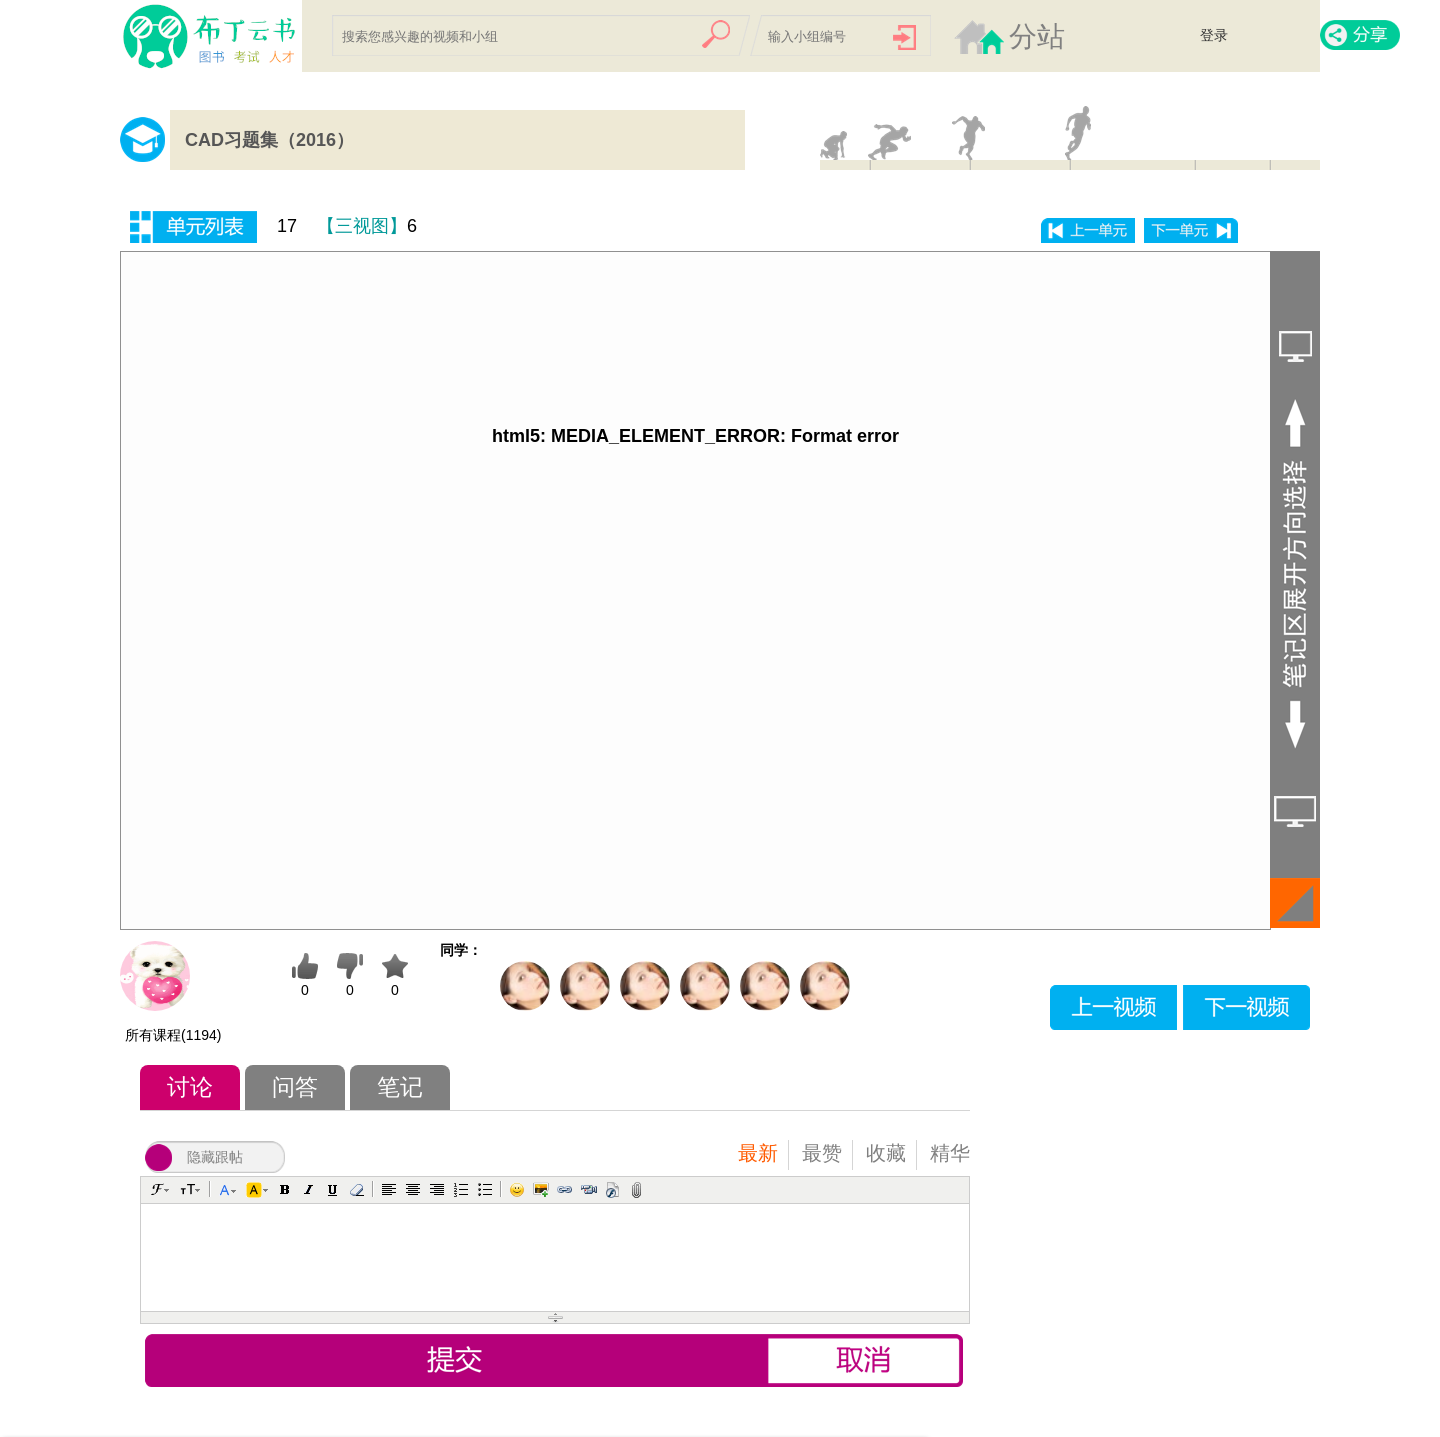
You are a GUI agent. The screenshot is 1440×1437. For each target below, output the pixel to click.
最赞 (822, 1153)
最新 (758, 1153)
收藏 (886, 1153)
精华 (950, 1153)
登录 (1214, 35)
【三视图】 (362, 226)
